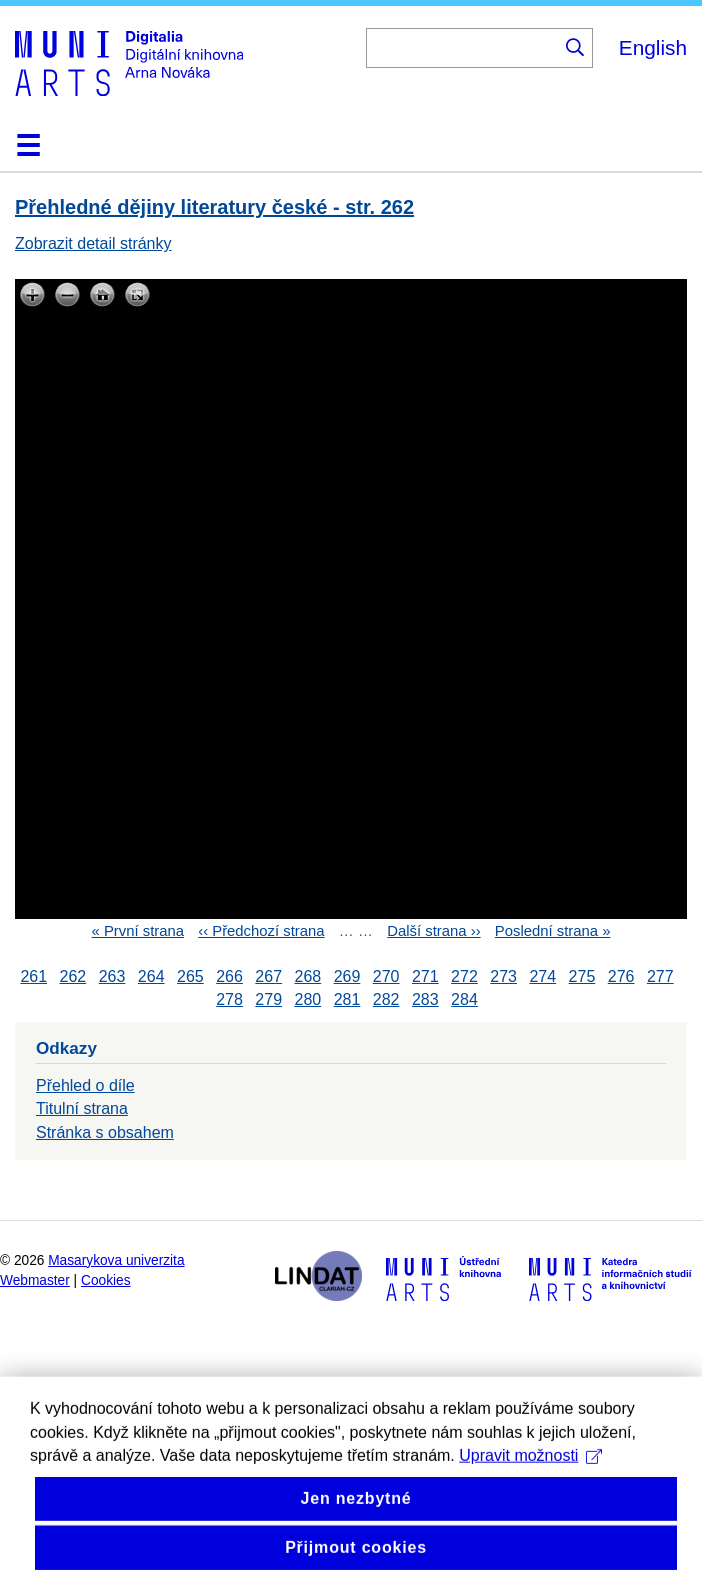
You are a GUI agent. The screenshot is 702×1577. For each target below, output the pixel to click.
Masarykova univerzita (116, 1260)
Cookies (106, 1280)
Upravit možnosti (530, 1476)
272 (464, 976)
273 (503, 976)
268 (307, 976)
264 (151, 976)
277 (660, 976)
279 (268, 999)
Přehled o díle (85, 1085)
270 (386, 976)
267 (268, 976)
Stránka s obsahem (105, 1132)
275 (582, 976)
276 (621, 976)
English (653, 47)
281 (347, 999)
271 (425, 976)
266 (229, 976)
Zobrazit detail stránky (93, 243)
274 (542, 976)
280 (307, 999)
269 (347, 976)
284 (464, 999)
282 (386, 999)
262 (73, 976)
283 (425, 999)
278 (229, 999)
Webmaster (35, 1280)
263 (112, 976)
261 (33, 976)
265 (190, 976)
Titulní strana (82, 1108)
